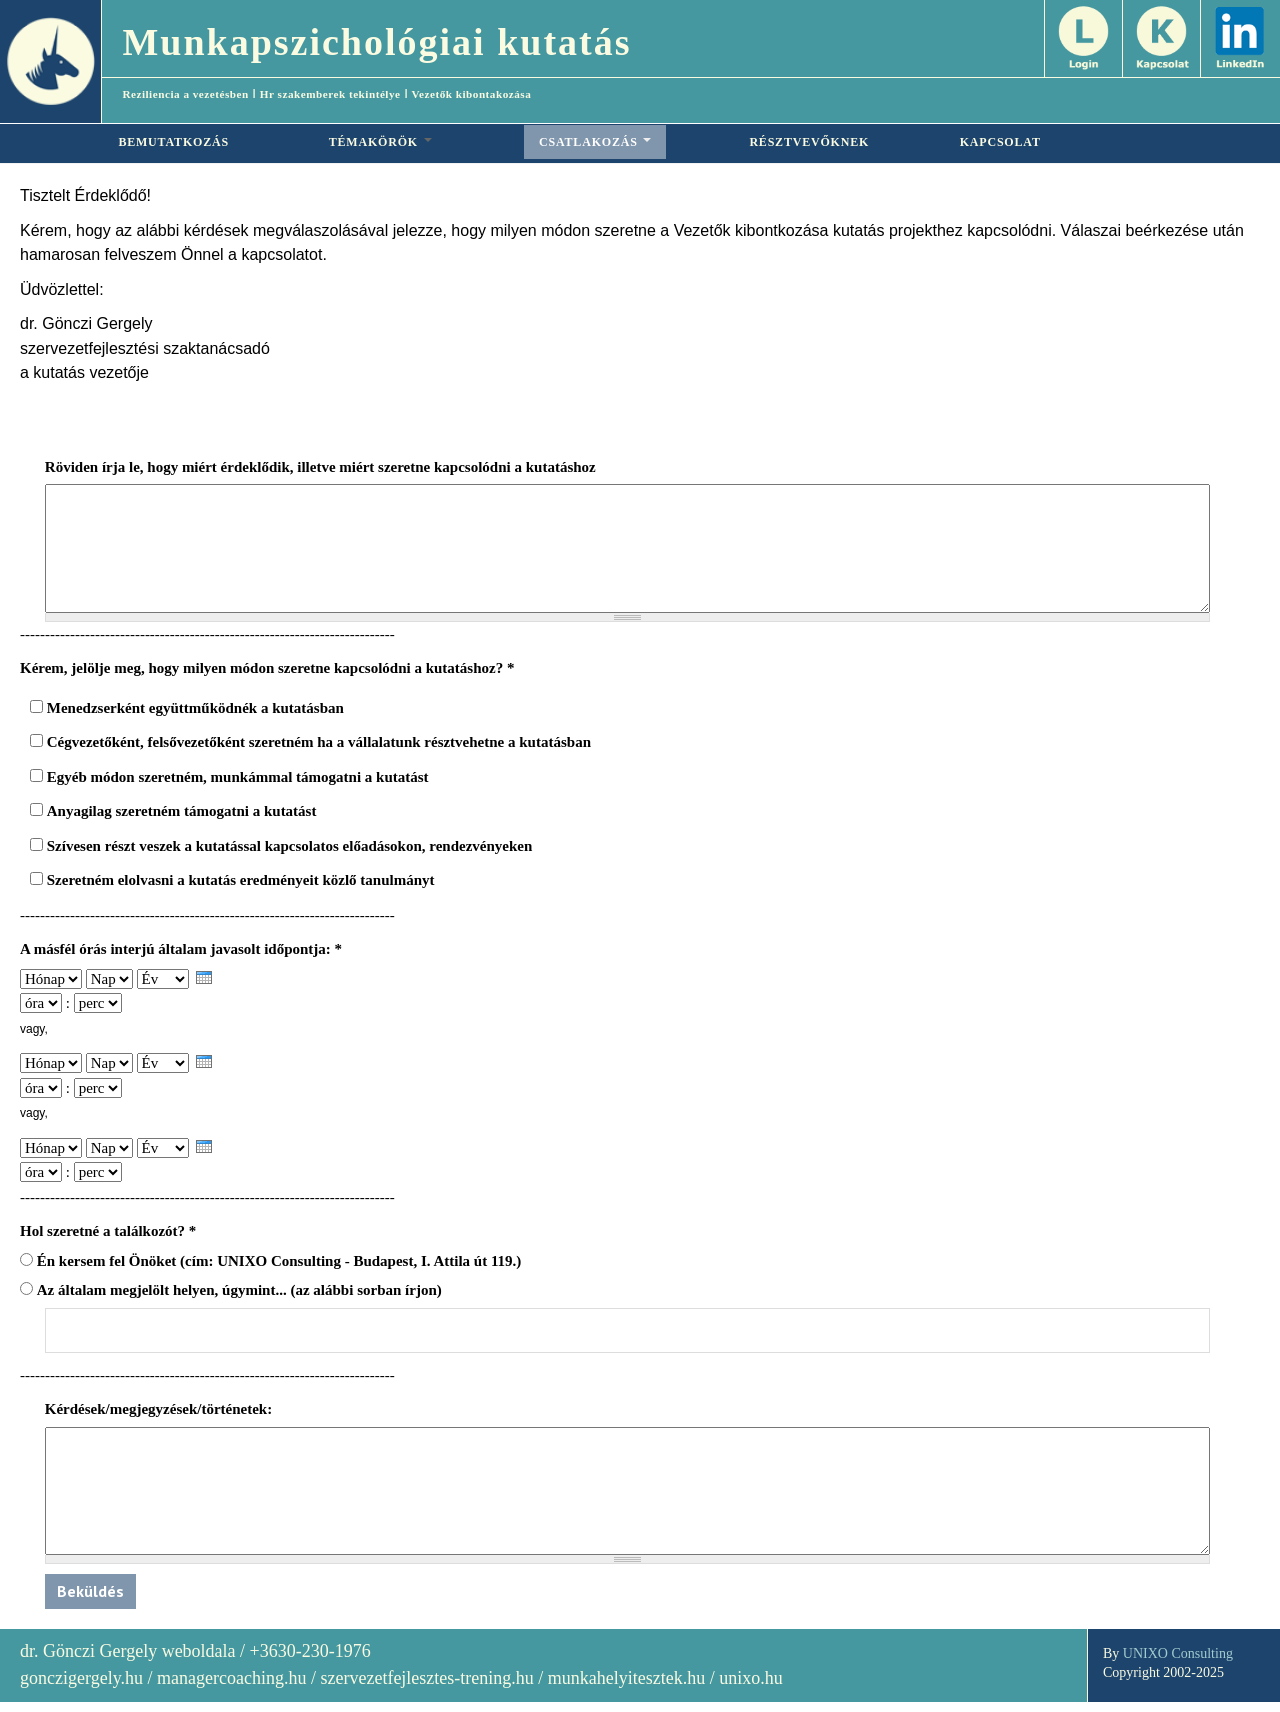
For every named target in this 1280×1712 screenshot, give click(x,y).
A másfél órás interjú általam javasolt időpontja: (181, 949)
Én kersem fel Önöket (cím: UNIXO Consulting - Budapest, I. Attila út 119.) (279, 1261)
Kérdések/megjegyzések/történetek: (158, 1409)
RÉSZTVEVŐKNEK (809, 142)
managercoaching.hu (231, 1678)
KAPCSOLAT (1000, 142)
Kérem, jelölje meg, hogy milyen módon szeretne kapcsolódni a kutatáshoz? (267, 668)
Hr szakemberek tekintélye (330, 94)
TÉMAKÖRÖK (380, 142)
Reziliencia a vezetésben (185, 94)
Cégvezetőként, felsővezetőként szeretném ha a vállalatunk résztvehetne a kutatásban (319, 742)
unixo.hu (751, 1678)
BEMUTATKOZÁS (173, 142)
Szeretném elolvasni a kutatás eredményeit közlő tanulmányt (241, 880)
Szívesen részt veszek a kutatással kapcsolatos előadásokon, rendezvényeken (290, 846)
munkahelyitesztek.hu (626, 1678)
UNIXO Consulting (1178, 1653)
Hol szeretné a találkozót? (108, 1231)
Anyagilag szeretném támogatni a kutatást (182, 811)
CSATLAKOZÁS (595, 142)
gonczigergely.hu (81, 1678)
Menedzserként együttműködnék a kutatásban (195, 708)
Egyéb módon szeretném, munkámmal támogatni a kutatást (238, 777)
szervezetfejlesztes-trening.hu (426, 1678)
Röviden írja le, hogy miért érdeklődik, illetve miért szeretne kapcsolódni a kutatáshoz (320, 467)
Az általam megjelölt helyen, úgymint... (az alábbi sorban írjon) (239, 1290)
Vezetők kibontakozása (471, 94)
